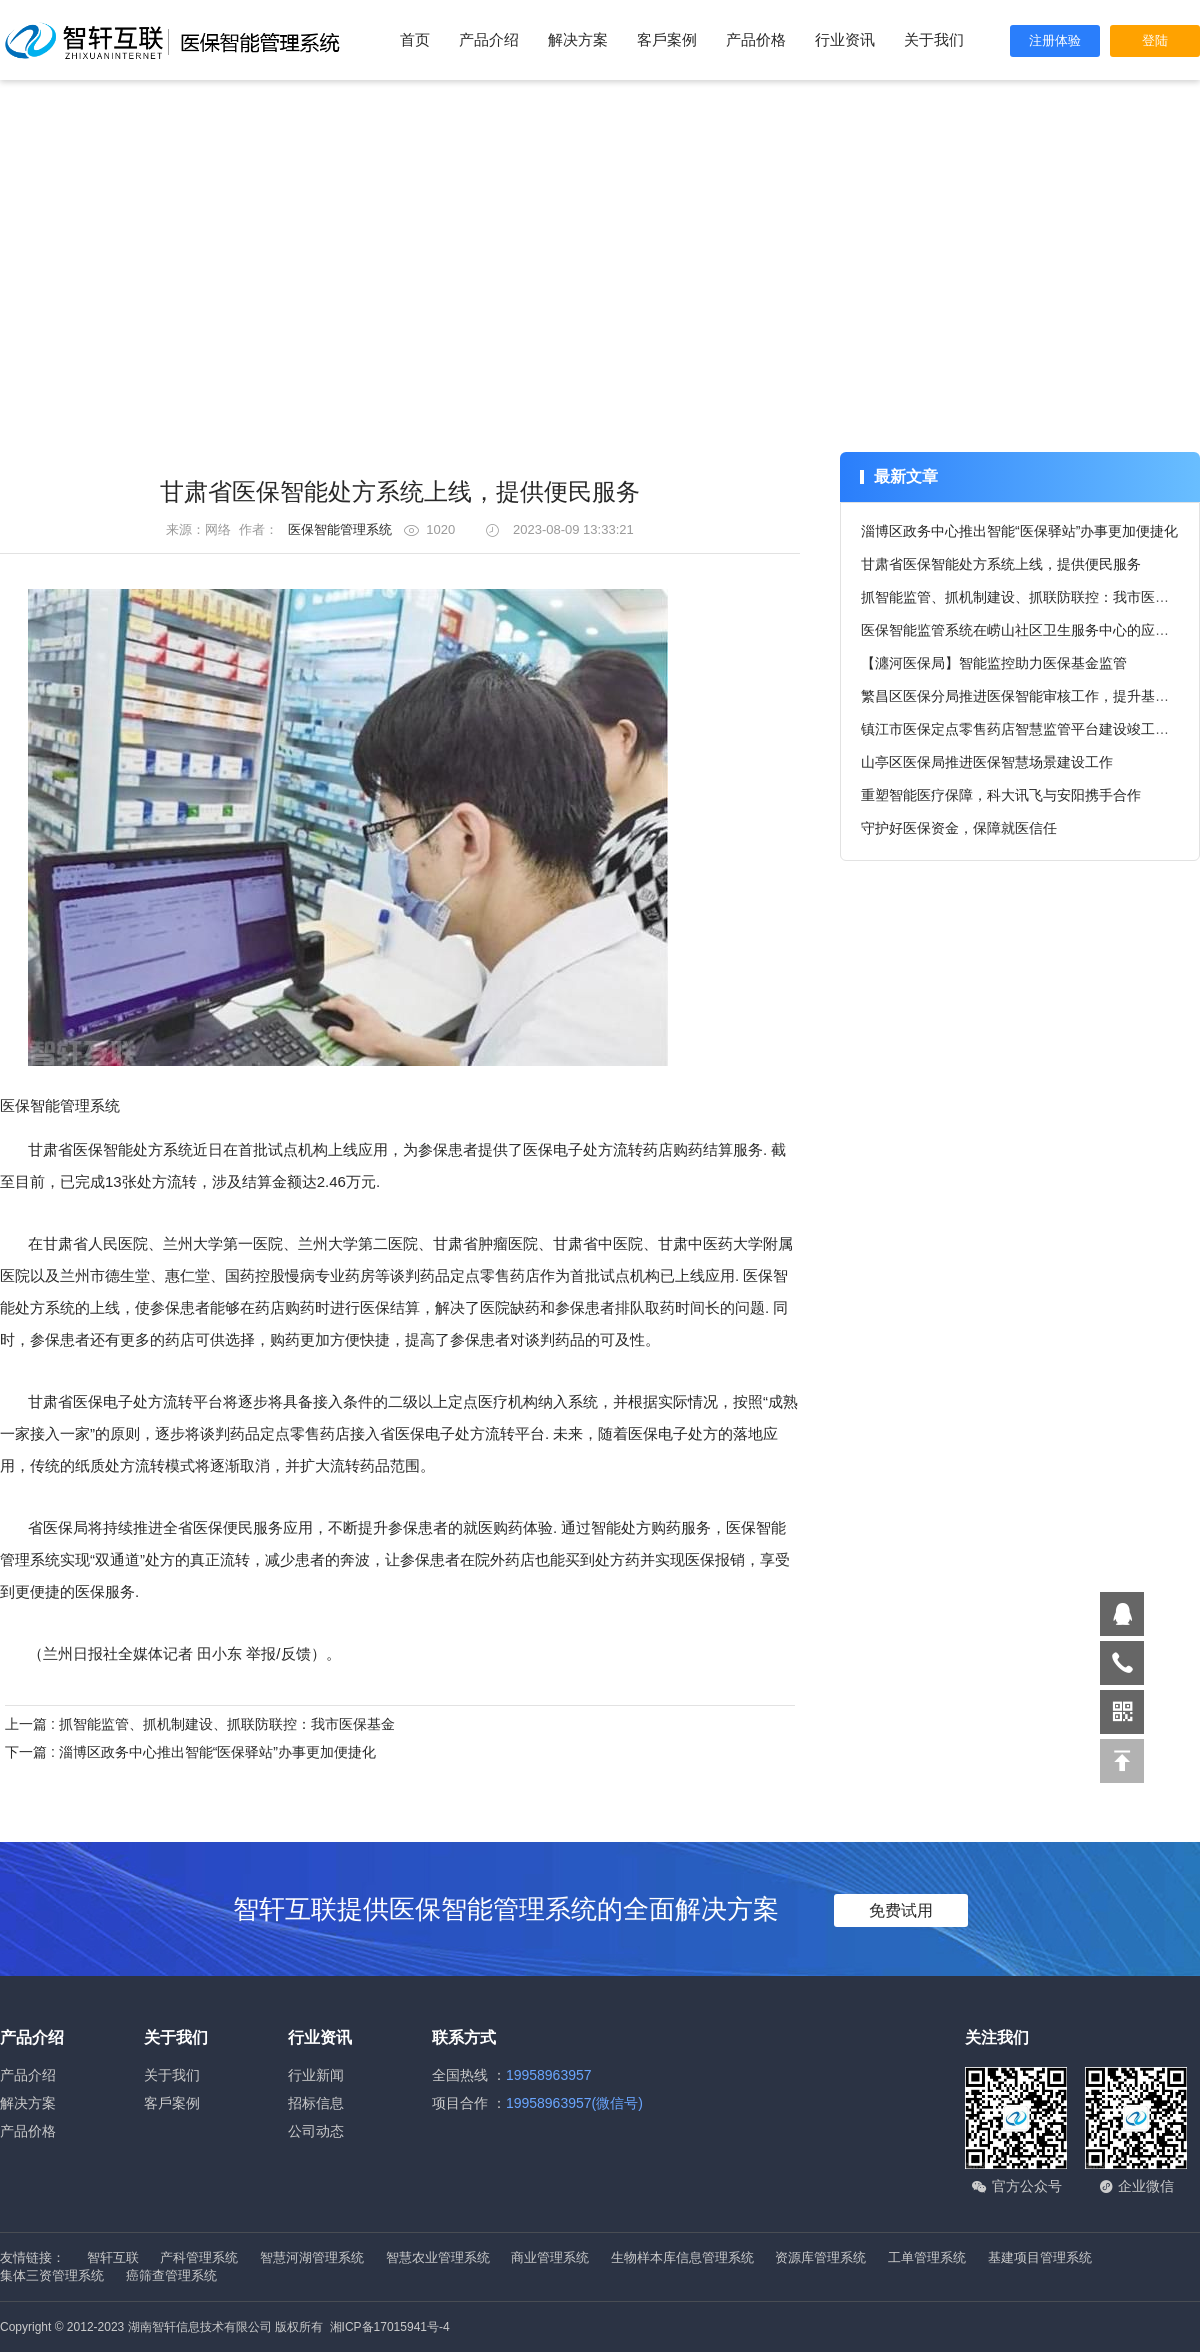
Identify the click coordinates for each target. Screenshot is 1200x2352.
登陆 (1155, 40)
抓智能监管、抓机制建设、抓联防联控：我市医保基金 (1029, 597)
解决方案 (578, 39)
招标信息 (316, 2103)
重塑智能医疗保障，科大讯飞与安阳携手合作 (1001, 795)
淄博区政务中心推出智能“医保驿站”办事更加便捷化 (1019, 531)
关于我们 (934, 39)
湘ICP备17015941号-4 (390, 2327)
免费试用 (901, 1910)
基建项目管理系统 (1040, 2257)
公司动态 (316, 2131)
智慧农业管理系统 (440, 2257)
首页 (415, 39)
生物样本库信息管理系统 (684, 2257)
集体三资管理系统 (54, 2275)
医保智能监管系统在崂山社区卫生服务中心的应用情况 (1029, 630)
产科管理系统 (201, 2257)
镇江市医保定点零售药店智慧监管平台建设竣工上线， (1029, 729)
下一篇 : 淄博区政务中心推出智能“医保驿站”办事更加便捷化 (190, 1752)
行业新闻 (316, 2075)
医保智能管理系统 (340, 529)
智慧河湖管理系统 (314, 2257)
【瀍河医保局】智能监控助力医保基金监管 (994, 663)
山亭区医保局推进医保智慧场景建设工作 (987, 762)
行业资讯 (845, 39)
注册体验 (1055, 40)
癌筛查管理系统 (171, 2275)
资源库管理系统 (822, 2257)
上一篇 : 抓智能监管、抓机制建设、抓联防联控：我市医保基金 (200, 1724)
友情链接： (32, 2257)
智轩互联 (115, 2257)
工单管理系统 (929, 2257)
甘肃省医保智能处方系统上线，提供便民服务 (1001, 564)
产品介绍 (489, 39)
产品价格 (756, 39)
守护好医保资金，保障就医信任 (959, 828)
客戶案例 (667, 39)
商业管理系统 (552, 2257)
